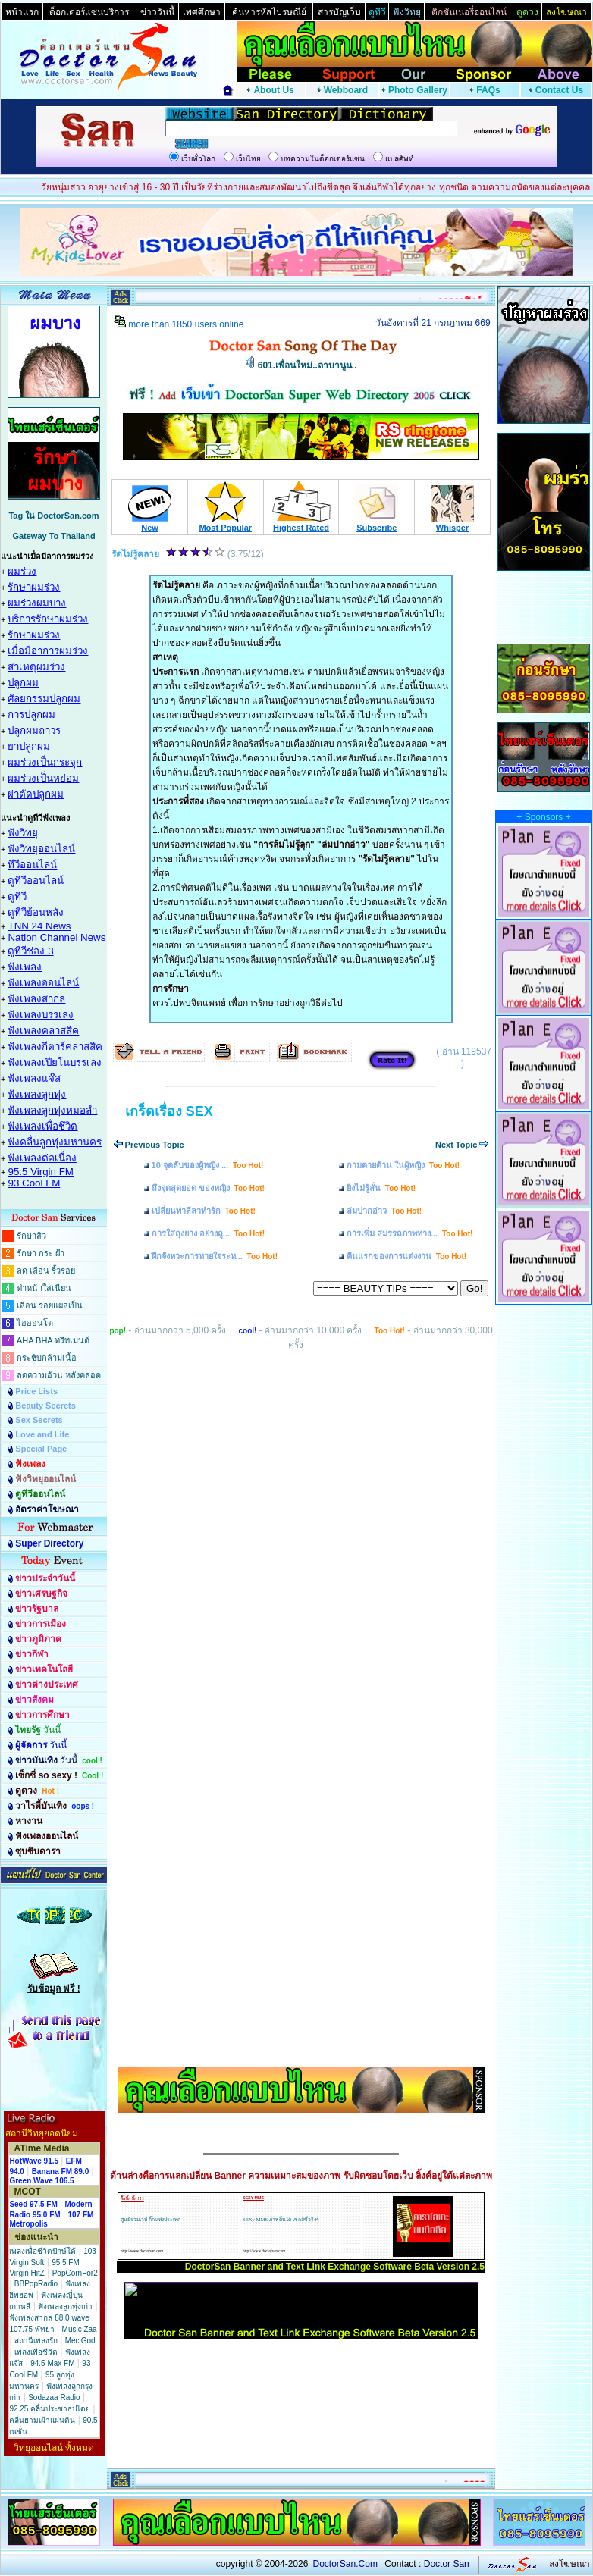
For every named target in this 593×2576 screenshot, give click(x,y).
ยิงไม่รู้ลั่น (381, 1187)
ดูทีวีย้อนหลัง (36, 912)
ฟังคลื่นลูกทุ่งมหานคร (55, 1142)
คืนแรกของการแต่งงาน (406, 1256)
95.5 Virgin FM (40, 1171)
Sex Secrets (38, 1419)
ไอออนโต (35, 1322)
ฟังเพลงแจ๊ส (34, 1078)
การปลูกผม (31, 714)
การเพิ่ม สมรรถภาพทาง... (409, 1233)
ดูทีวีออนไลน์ (36, 880)
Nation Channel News (56, 937)
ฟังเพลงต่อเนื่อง (42, 1158)
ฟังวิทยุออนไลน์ (41, 848)
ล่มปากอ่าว (384, 1210)
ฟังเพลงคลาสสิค (43, 1030)
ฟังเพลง (25, 967)
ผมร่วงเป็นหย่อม (43, 778)
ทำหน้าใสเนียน (44, 1288)
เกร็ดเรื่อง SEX (169, 1111)
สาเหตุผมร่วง (36, 666)
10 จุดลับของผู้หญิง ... (208, 1165)
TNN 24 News (39, 926)
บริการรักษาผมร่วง (48, 619)
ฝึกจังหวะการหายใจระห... (215, 1256)
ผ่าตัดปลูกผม (36, 794)
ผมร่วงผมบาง (37, 603)
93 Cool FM (34, 1183)
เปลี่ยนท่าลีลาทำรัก (204, 1210)
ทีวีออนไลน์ (32, 864)
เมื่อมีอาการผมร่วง (48, 651)
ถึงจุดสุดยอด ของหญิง (208, 1187)
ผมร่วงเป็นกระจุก (45, 762)
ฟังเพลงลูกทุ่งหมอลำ (52, 1110)
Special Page (41, 1448)
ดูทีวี (17, 896)
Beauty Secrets (45, 1405)
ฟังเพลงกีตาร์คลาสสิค (55, 1046)
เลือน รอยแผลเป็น (50, 1305)
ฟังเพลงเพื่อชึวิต (42, 1126)
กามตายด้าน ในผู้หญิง (403, 1165)
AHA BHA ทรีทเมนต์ (53, 1340)
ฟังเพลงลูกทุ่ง (37, 1094)
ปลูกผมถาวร (34, 730)
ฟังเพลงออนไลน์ (43, 983)
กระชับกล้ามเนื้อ (47, 1357)
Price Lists (36, 1391)
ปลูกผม (23, 682)
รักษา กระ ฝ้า (40, 1253)
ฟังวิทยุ (23, 832)
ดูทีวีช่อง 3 (30, 951)
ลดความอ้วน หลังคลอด (59, 1375)
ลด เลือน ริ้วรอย (46, 1270)
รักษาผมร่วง (34, 587)
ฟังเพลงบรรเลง (41, 1014)
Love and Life (42, 1434)
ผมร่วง (22, 571)
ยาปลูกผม (29, 746)
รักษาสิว (31, 1235)
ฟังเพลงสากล (36, 998)
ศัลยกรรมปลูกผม (44, 698)
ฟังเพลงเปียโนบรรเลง (55, 1062)
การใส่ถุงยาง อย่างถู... (208, 1233)
